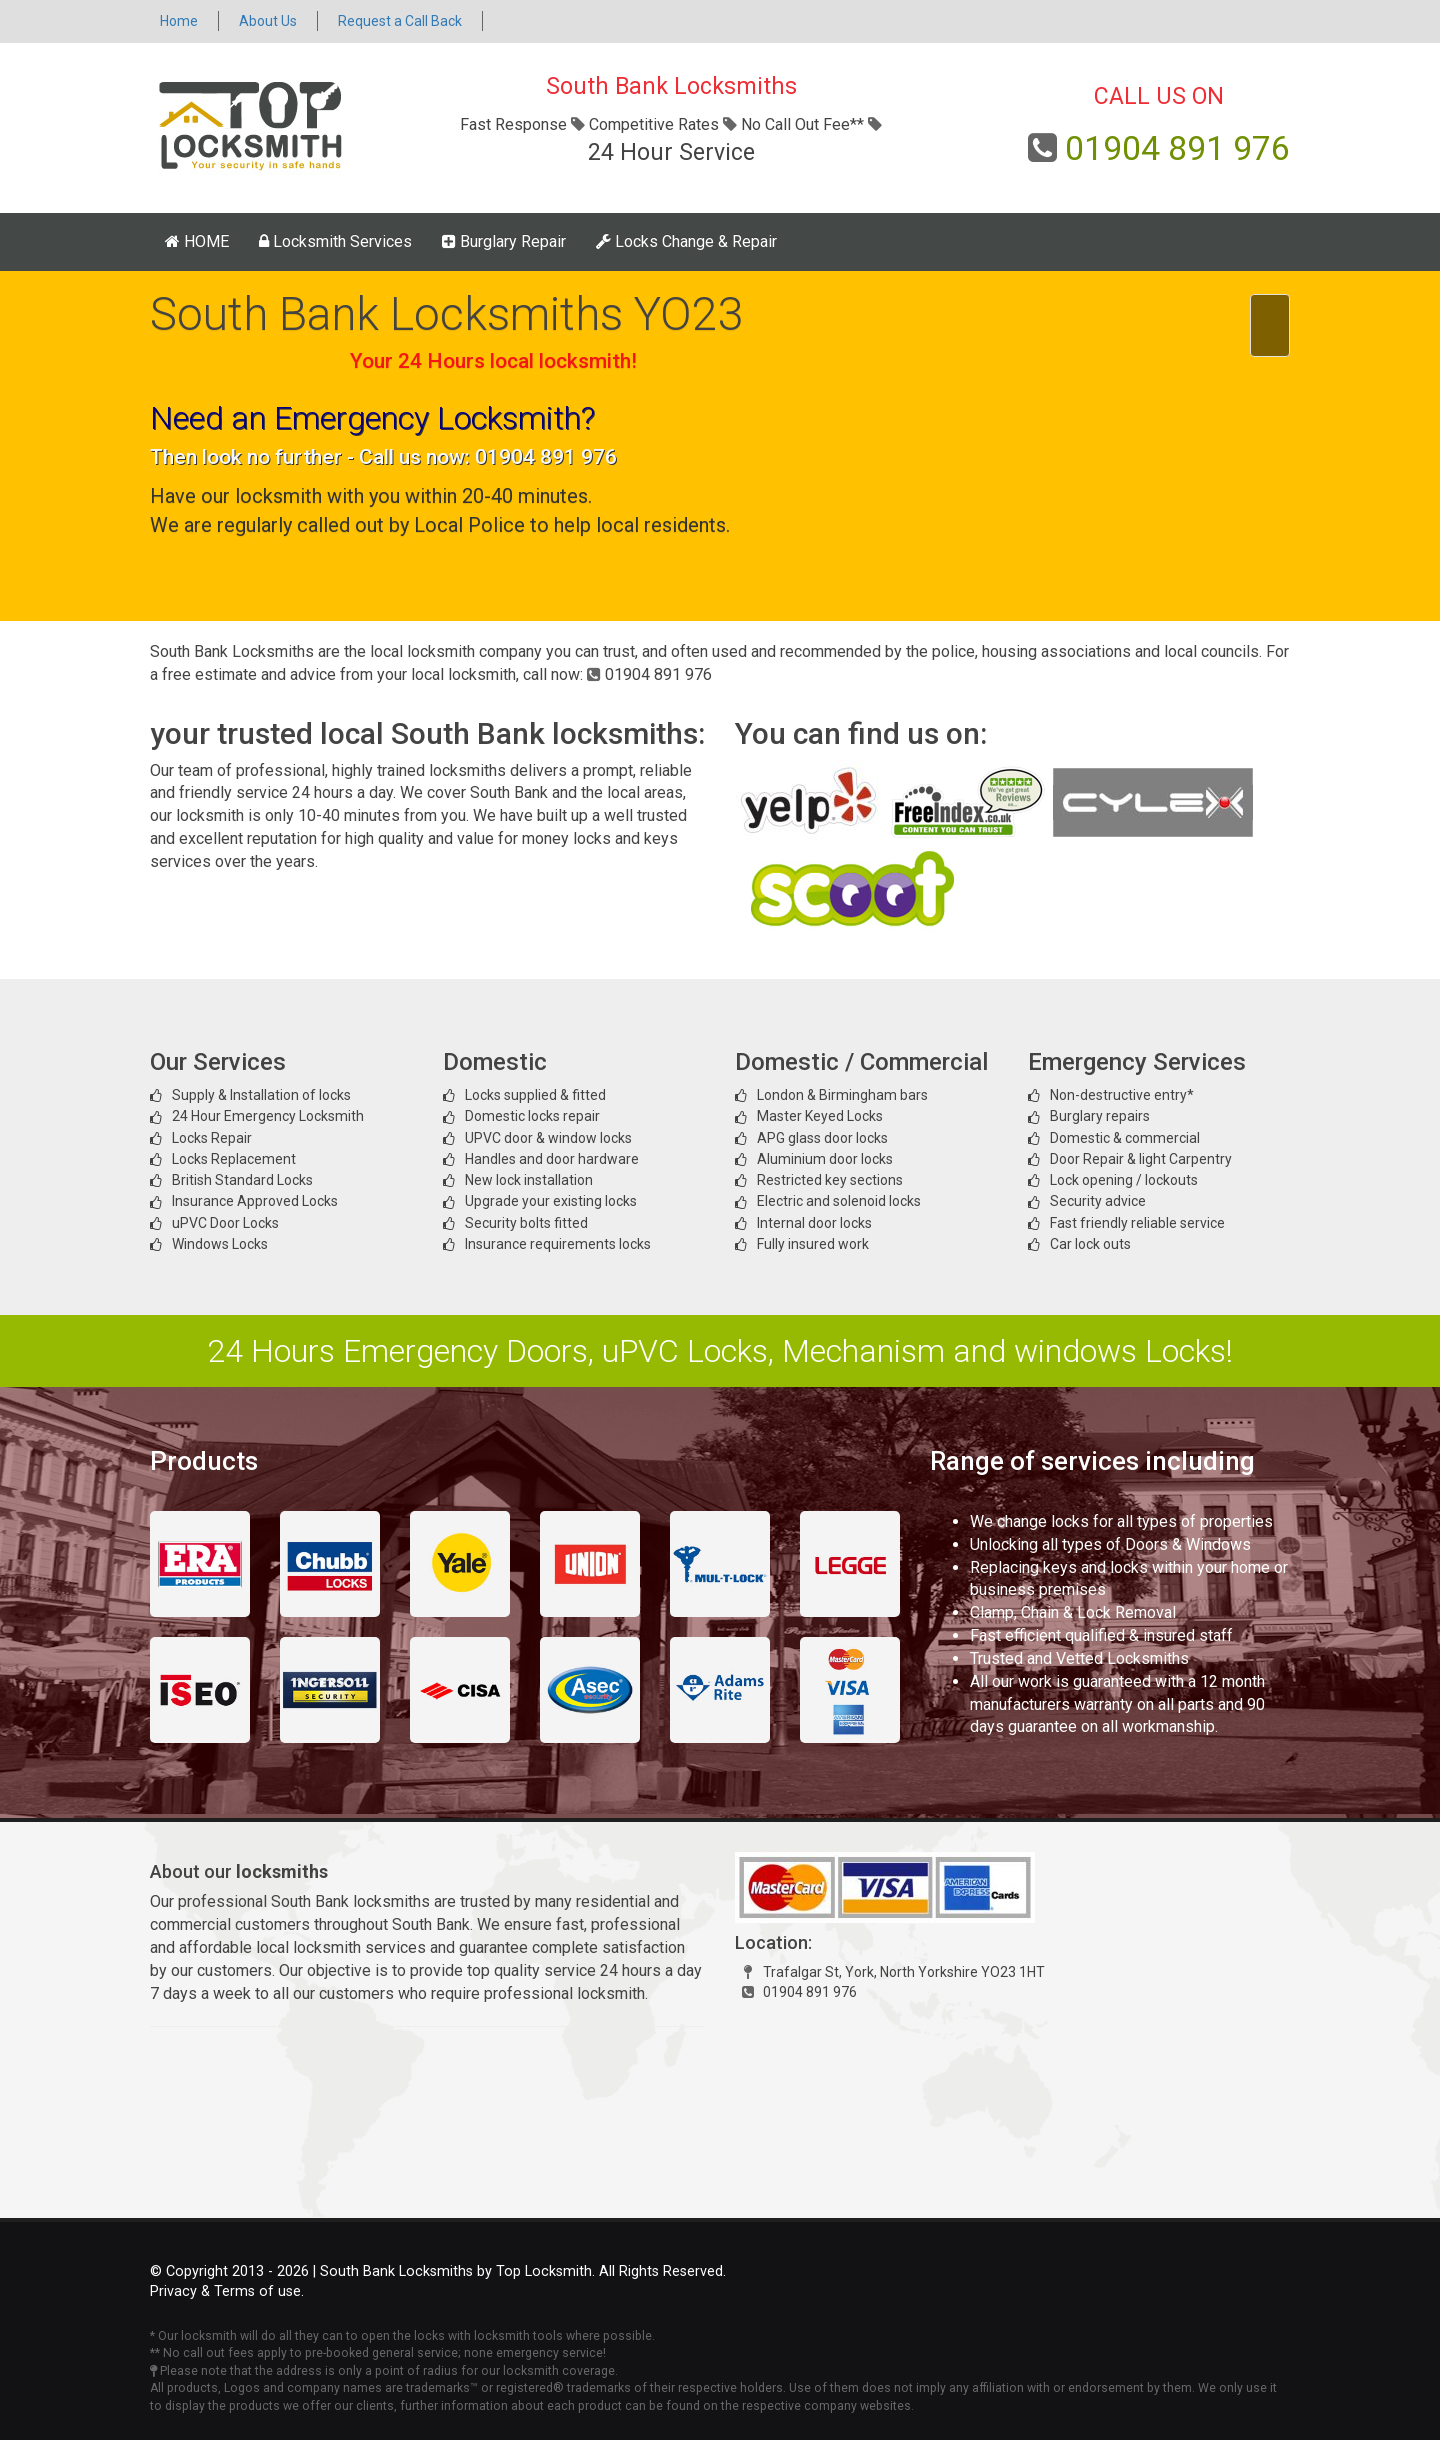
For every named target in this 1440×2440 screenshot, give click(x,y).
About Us (268, 21)
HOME (197, 241)
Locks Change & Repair (686, 241)
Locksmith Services (335, 241)
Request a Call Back (400, 21)
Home (179, 21)
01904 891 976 (1177, 148)
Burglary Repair (504, 241)
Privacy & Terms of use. (227, 2291)
